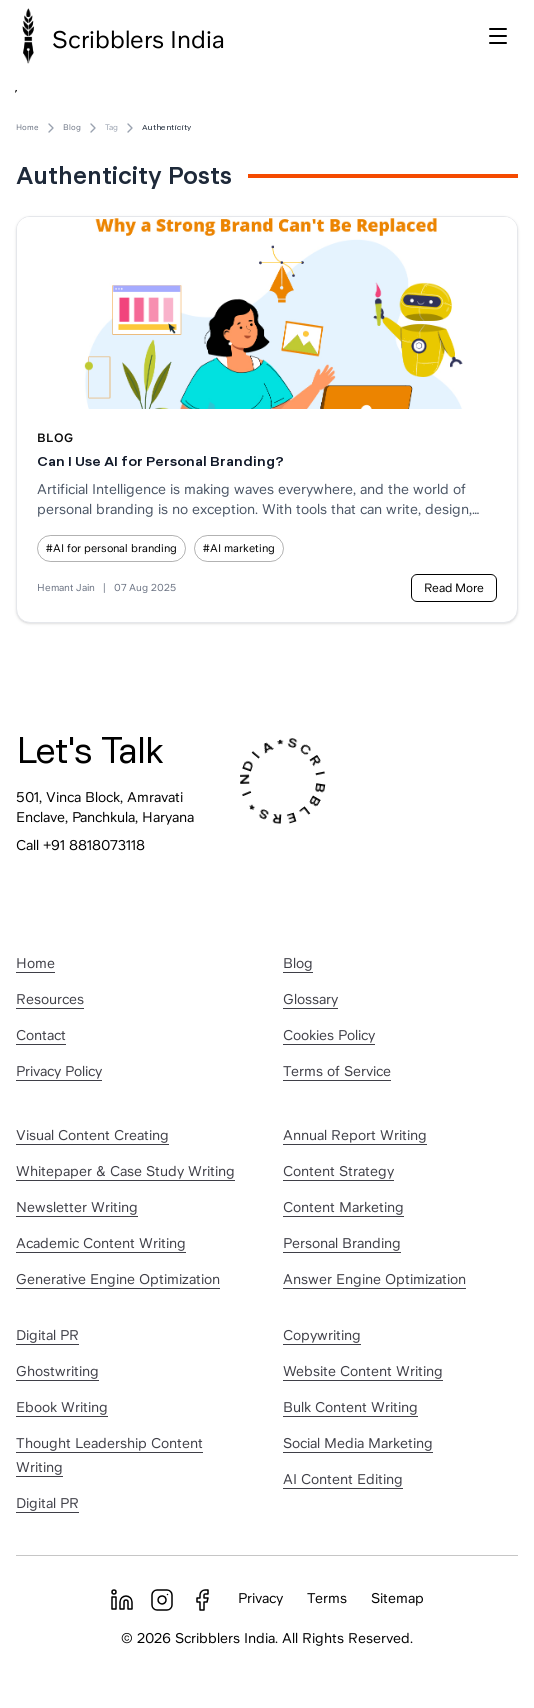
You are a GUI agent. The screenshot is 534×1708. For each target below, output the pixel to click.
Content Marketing (343, 1207)
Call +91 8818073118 (80, 845)
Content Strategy (338, 1171)
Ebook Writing (62, 1407)
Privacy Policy (59, 1071)
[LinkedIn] (122, 1600)
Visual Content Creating (92, 1135)
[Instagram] (162, 1600)
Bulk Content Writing (350, 1407)
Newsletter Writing (77, 1207)
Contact (41, 1035)
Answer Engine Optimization (374, 1279)
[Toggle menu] (498, 36)
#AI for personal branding (111, 548)
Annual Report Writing (355, 1135)
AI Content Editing (343, 1479)
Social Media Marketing (358, 1443)
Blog (72, 127)
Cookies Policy (329, 1035)
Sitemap (397, 1598)
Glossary (310, 999)
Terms (327, 1598)
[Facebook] (202, 1600)
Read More (454, 588)
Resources (50, 999)
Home (27, 127)
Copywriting (322, 1335)
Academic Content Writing (101, 1243)
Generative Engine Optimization (118, 1279)
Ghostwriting (57, 1371)
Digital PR (47, 1335)
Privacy (260, 1598)
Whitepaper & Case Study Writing (125, 1171)
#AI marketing (239, 548)
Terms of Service (337, 1071)
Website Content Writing (363, 1371)
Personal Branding (342, 1243)
